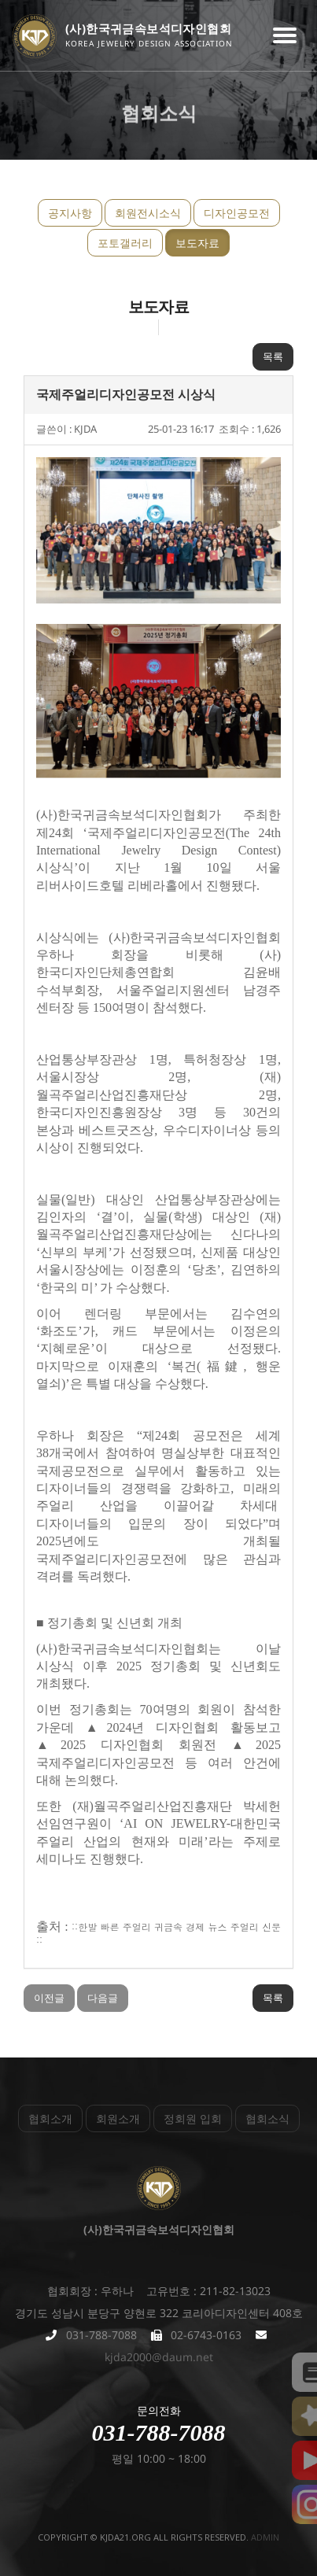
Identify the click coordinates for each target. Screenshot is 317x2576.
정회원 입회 (193, 2118)
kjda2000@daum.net (159, 2356)
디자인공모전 (237, 212)
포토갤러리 (125, 242)
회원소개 (118, 2118)
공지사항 (70, 212)
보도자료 (197, 242)
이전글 (49, 1998)
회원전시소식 (148, 212)
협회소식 (267, 2118)
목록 (273, 356)
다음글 (102, 1998)
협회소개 (50, 2118)
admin (265, 2537)
